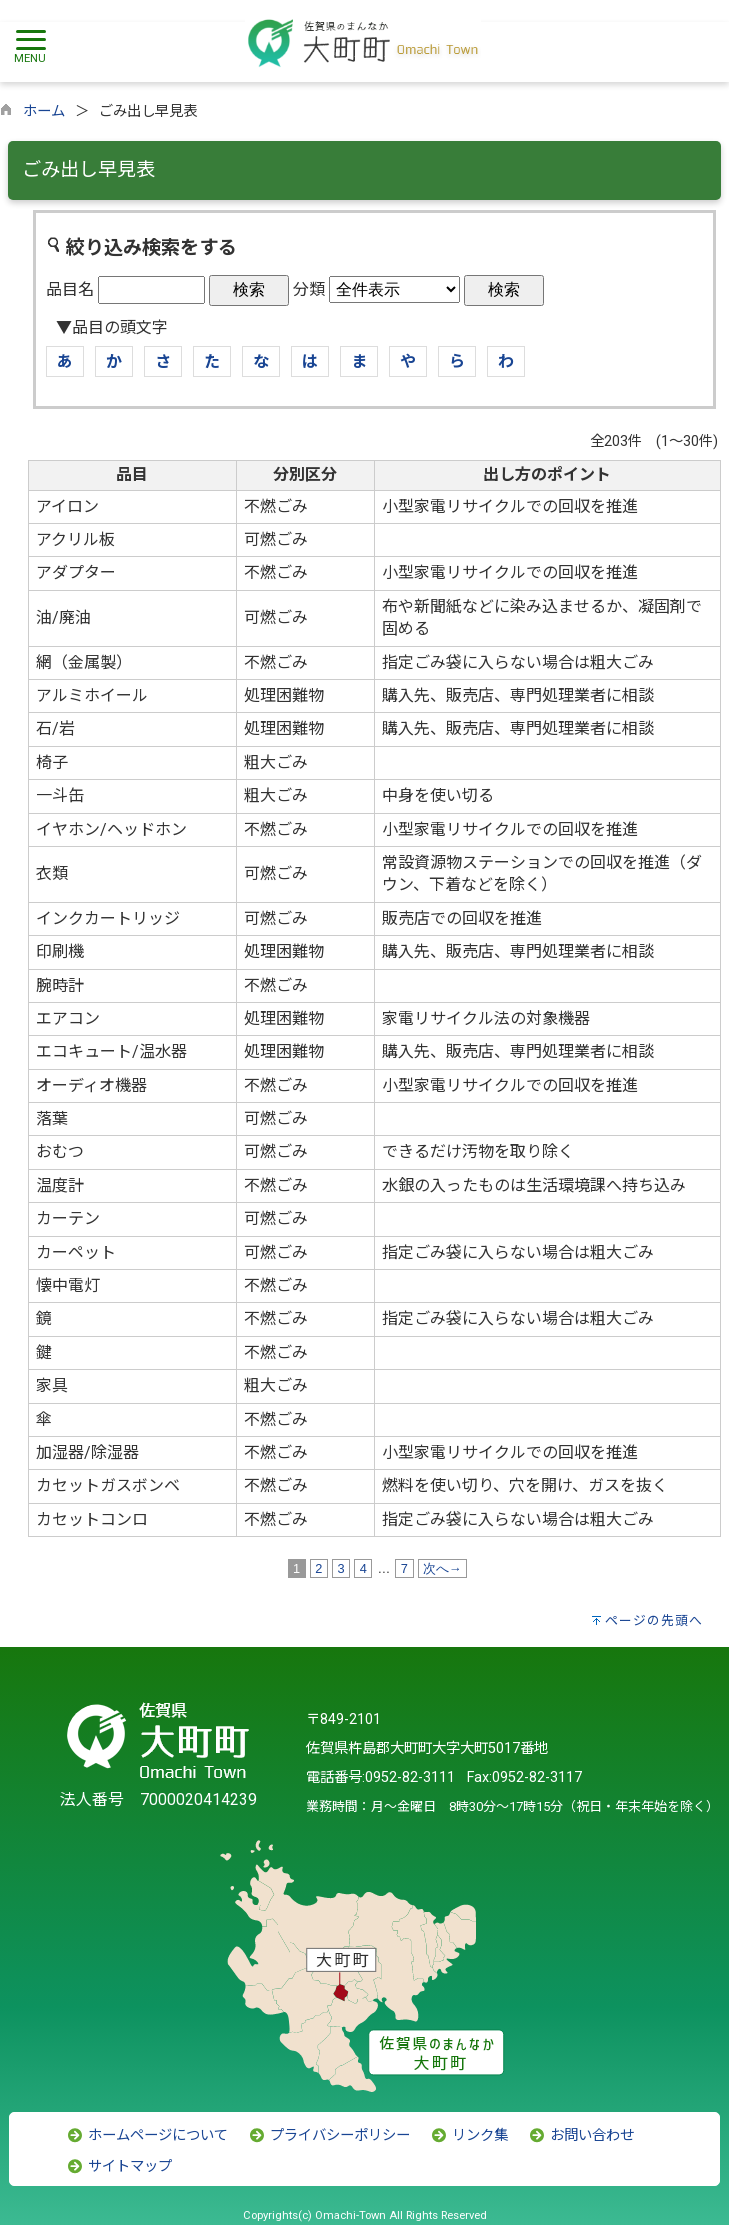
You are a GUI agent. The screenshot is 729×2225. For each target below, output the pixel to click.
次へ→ (443, 1568)
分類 (309, 289)
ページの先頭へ (654, 1620)
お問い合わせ (581, 2135)
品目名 (70, 289)
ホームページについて (147, 2135)
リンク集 (469, 2135)
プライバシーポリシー (329, 2135)
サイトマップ (119, 2166)
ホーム (44, 111)
